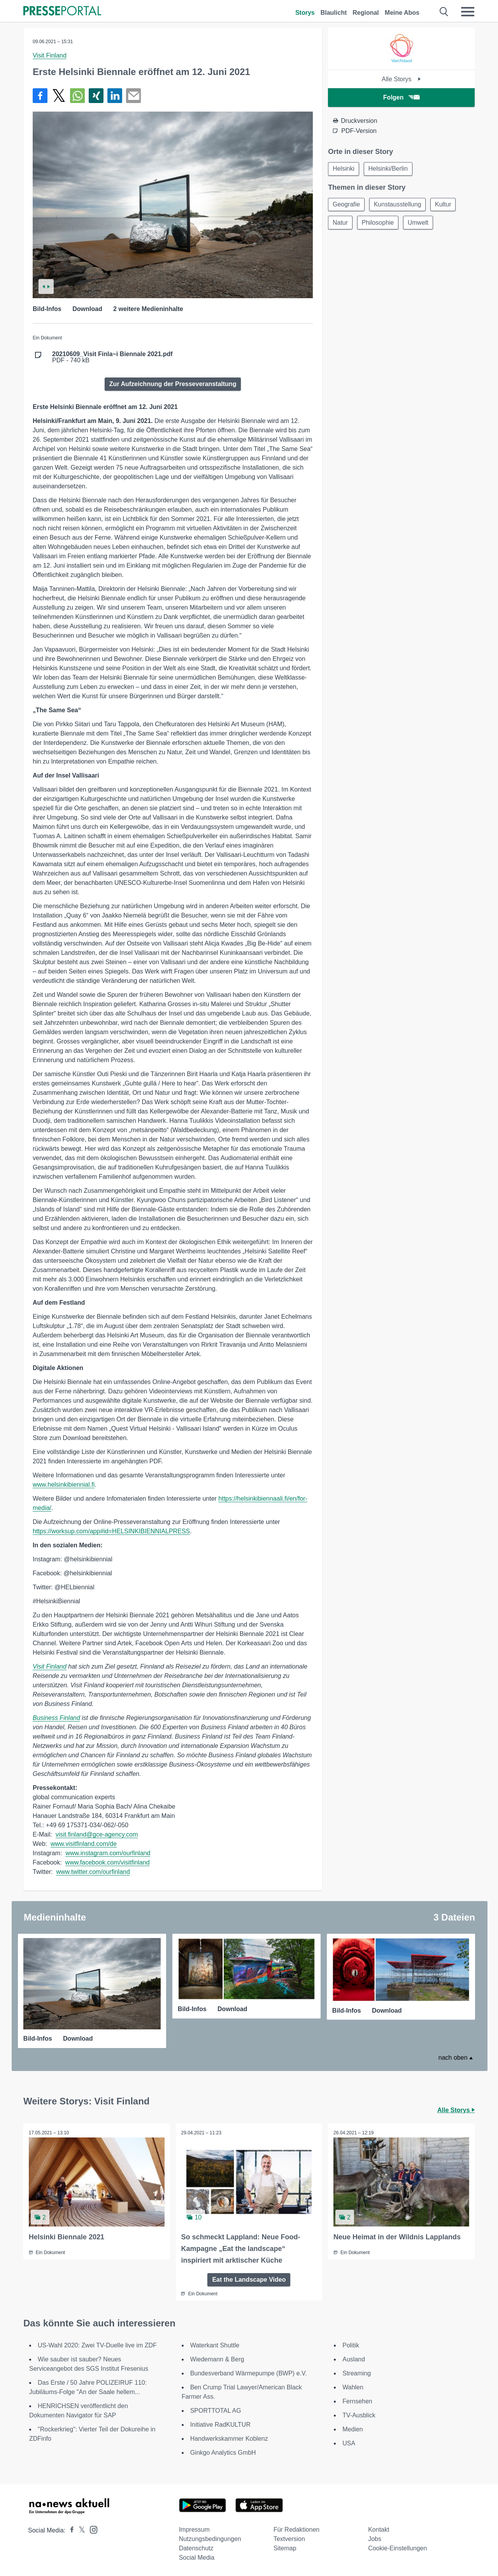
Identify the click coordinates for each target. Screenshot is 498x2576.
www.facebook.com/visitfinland (107, 1862)
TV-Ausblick (358, 2415)
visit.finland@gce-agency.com (97, 1834)
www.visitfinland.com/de (84, 1843)
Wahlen (352, 2387)
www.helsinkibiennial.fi (64, 1484)
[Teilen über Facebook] (40, 95)
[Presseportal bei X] (79, 2530)
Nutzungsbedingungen (210, 2538)
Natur (340, 223)
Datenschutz (196, 2548)
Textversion (289, 2538)
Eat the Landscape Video (249, 2278)
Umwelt (420, 223)
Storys (305, 12)
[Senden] (133, 95)
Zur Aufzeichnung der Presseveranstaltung (173, 384)
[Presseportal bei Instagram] (91, 2528)
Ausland (353, 2359)
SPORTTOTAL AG (215, 2410)
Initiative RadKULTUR (220, 2424)
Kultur (445, 205)
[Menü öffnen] (468, 11)
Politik (350, 2345)
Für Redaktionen (296, 2529)
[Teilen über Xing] (96, 95)
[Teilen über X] (58, 95)
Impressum (194, 2529)
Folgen (401, 97)
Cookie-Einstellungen (397, 2548)
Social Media (197, 2557)
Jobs (374, 2538)
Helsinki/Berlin (389, 169)
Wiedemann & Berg (217, 2359)
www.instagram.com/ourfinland (107, 1853)
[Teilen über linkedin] (114, 95)
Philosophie (379, 223)
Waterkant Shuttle (215, 2345)
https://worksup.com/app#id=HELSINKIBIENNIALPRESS (111, 1531)
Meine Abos (402, 12)
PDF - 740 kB (112, 357)
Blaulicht (334, 12)
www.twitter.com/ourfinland (93, 1871)
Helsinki (344, 169)
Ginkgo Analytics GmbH (223, 2452)
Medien (352, 2429)
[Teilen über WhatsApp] (77, 95)
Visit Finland (50, 55)
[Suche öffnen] (444, 11)
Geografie (346, 205)
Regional (365, 12)
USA (348, 2443)
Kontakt (378, 2529)
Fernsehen (357, 2401)
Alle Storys (401, 79)
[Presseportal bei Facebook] (69, 2530)
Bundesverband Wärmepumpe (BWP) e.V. (248, 2373)
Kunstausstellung (399, 205)
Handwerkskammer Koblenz (229, 2438)
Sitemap (285, 2548)
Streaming (356, 2373)
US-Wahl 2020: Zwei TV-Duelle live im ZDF (97, 2345)
